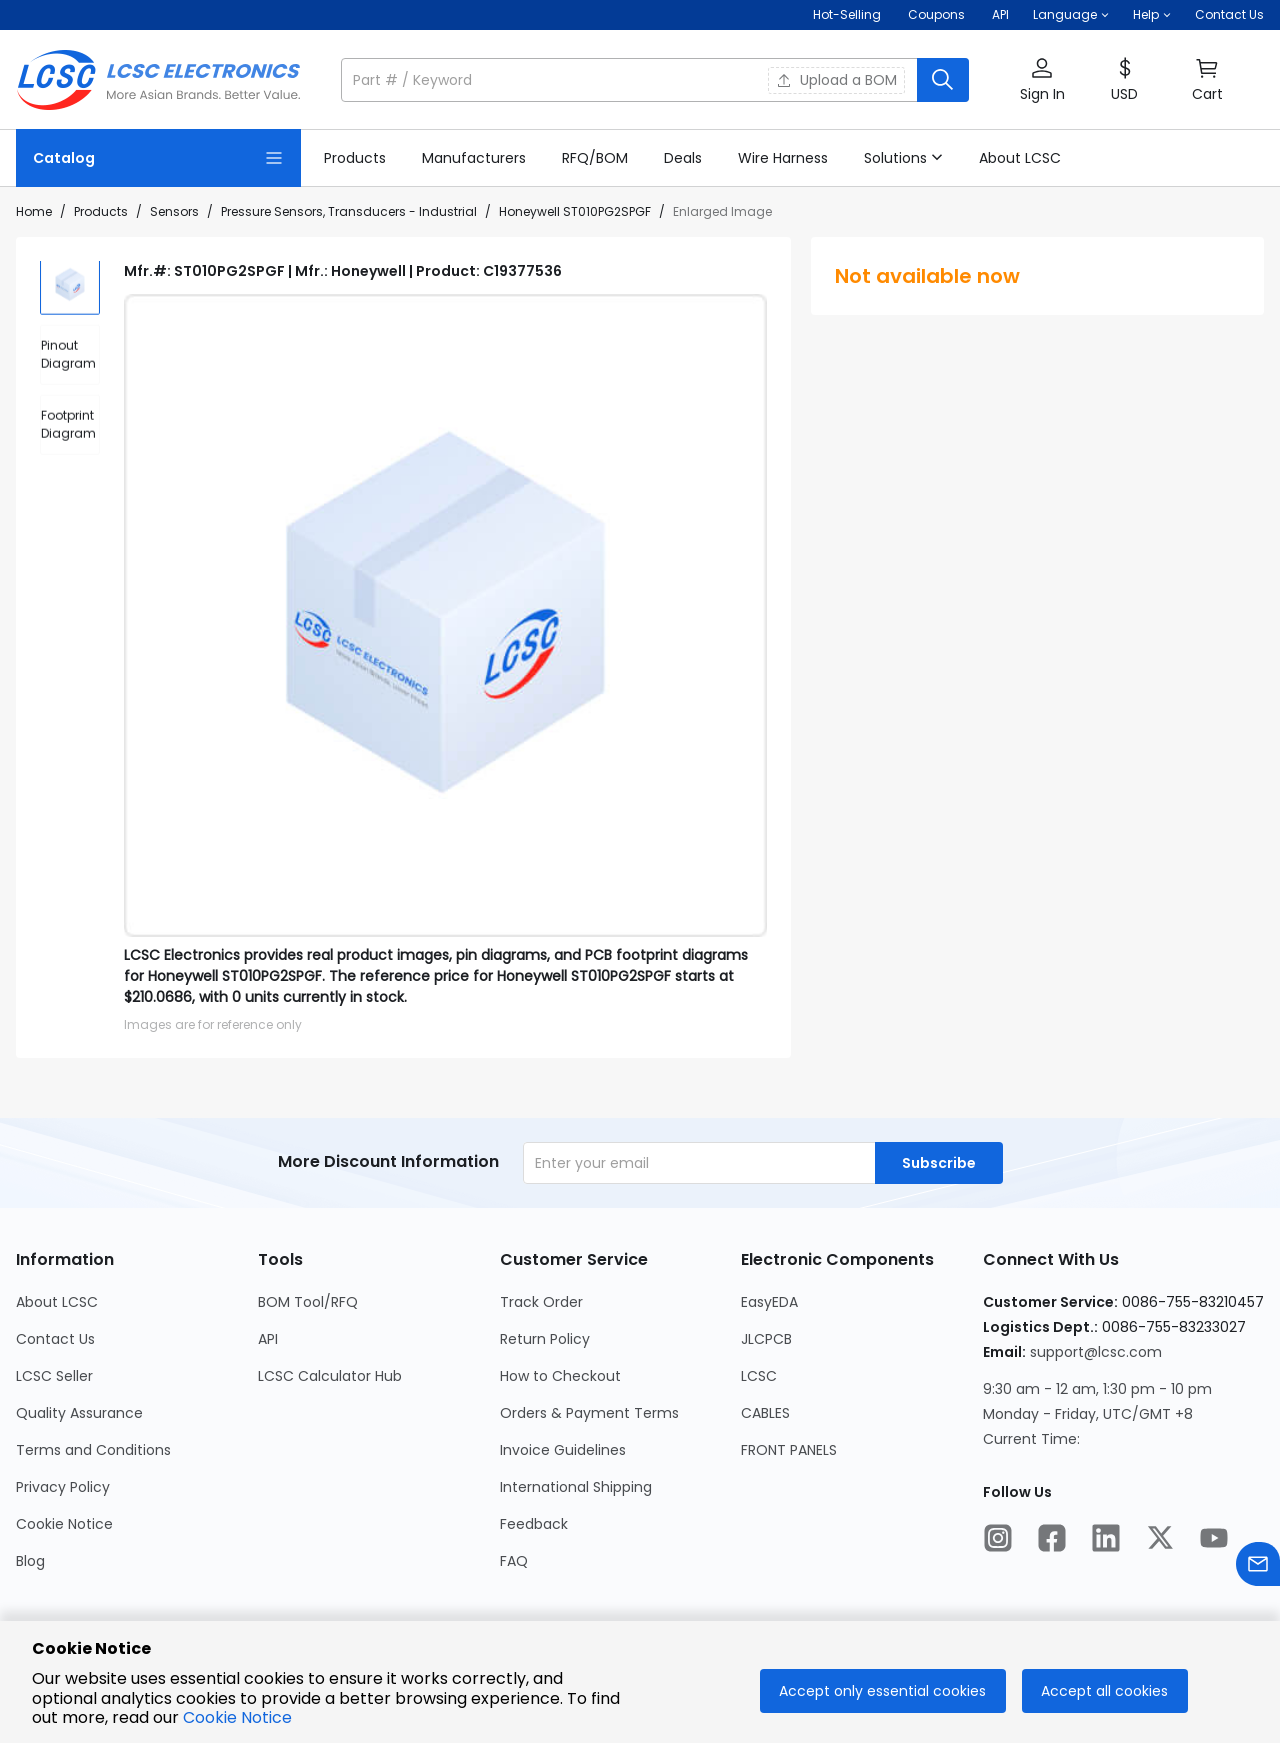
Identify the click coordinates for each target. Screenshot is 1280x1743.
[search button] (943, 80)
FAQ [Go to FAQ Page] (514, 1561)
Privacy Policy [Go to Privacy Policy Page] (63, 1487)
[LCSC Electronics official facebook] (1052, 1541)
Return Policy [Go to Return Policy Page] (545, 1339)
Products (101, 211)
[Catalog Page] (158, 158)
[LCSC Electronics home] (158, 80)
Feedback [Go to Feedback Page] (534, 1524)
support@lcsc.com (1096, 1352)
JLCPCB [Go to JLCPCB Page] (766, 1339)
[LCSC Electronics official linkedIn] (1106, 1541)
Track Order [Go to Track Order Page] (541, 1302)
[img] (70, 291)
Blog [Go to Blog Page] (30, 1561)
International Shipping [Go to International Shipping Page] (576, 1487)
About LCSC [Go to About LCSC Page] (57, 1302)
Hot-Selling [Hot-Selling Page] (848, 14)
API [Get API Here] (1000, 14)
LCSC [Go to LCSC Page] (759, 1376)
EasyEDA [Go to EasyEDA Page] (769, 1302)
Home (34, 211)
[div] (70, 361)
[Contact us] (1258, 1567)
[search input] (631, 80)
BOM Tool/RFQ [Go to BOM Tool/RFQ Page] (308, 1302)
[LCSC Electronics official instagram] (998, 1541)
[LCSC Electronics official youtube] (1214, 1541)
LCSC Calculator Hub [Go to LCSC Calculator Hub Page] (330, 1376)
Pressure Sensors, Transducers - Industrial (349, 211)
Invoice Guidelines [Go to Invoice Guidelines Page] (563, 1450)
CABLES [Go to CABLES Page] (765, 1413)
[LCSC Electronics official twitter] (1160, 1541)
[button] (1071, 15)
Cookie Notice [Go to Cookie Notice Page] (64, 1524)
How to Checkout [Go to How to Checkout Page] (560, 1376)
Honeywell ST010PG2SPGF (575, 211)
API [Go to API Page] (268, 1339)
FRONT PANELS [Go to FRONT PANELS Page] (789, 1450)
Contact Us (1229, 14)
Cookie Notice (237, 1717)
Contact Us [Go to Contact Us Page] (55, 1339)
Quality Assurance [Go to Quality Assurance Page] (79, 1413)
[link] (355, 158)
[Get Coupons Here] (936, 15)
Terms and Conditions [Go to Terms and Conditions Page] (93, 1450)
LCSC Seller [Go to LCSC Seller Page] (54, 1376)
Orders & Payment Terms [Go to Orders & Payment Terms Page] (589, 1413)
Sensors (174, 211)
